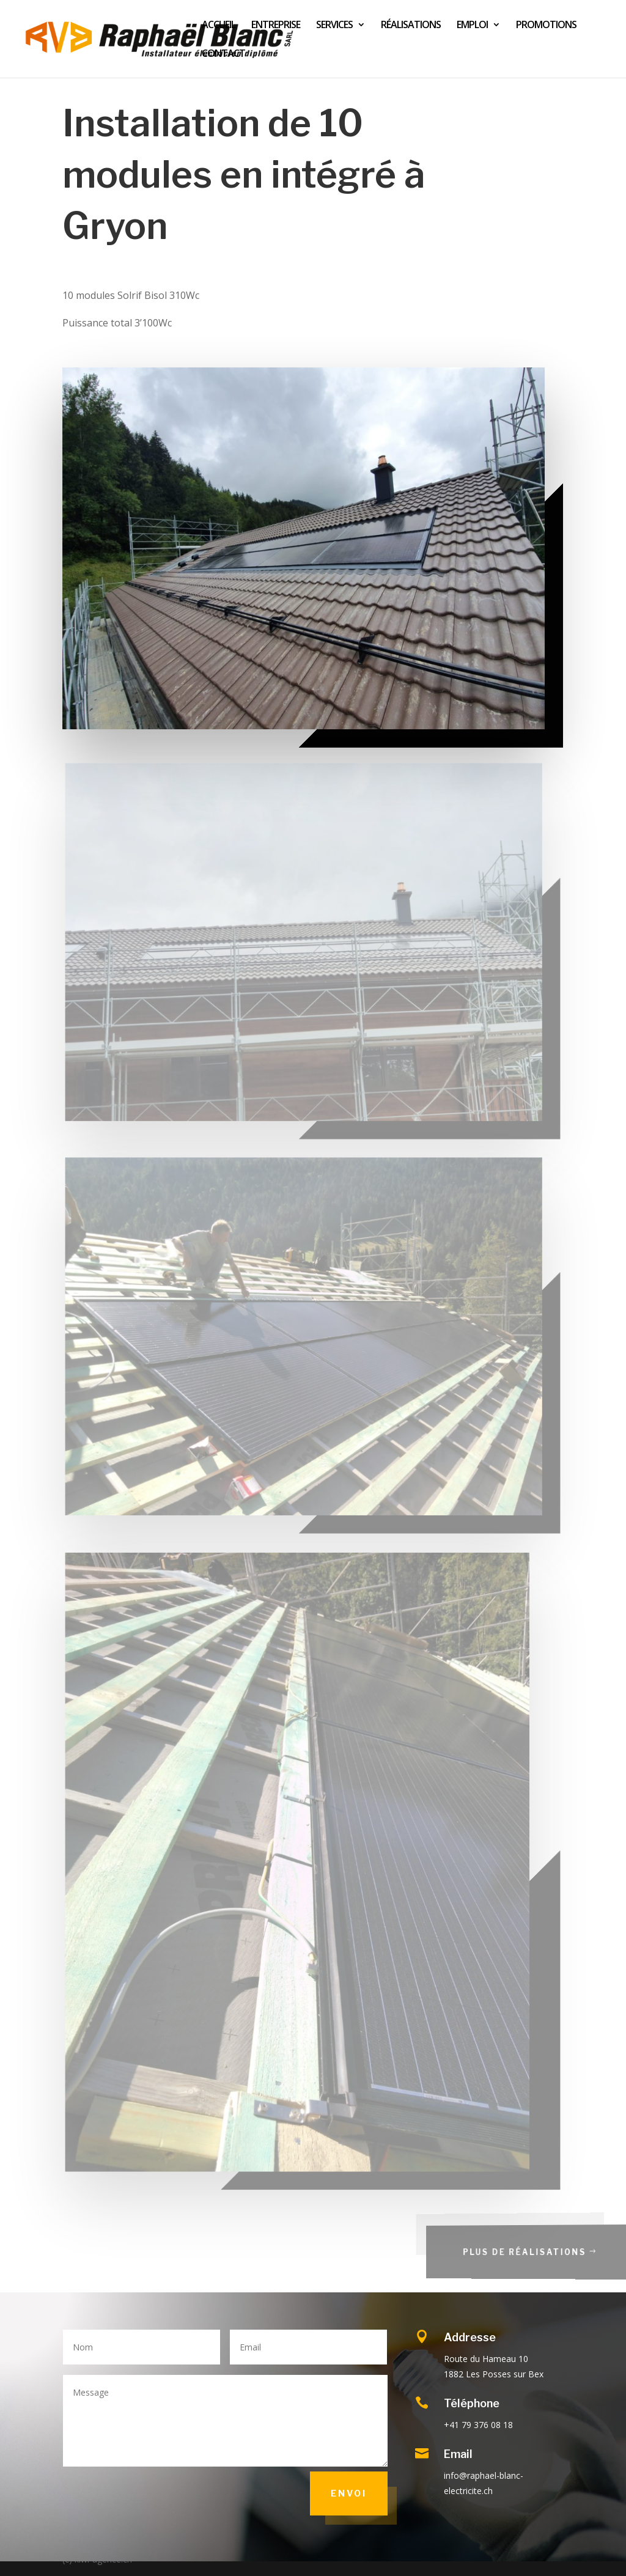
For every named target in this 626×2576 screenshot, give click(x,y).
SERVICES (334, 25)
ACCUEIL (218, 25)
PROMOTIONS (546, 25)
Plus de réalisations (545, 2252)
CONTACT (223, 54)
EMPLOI (472, 25)
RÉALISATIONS (411, 25)
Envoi (349, 2493)
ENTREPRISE (275, 25)
